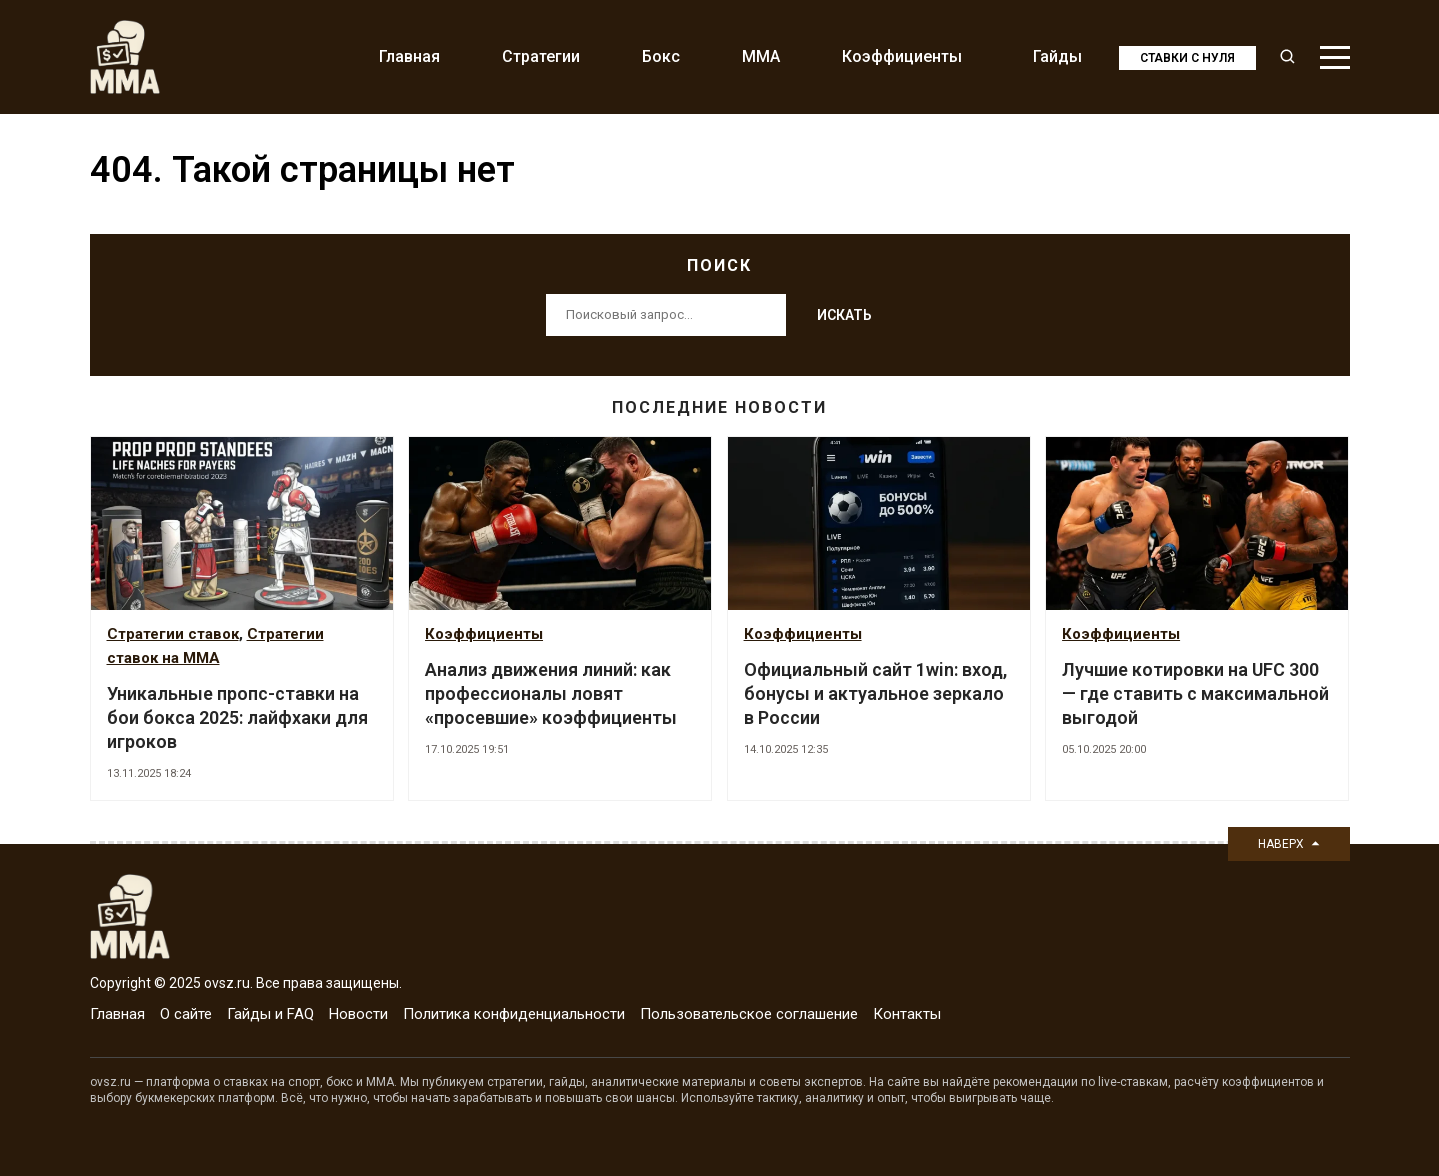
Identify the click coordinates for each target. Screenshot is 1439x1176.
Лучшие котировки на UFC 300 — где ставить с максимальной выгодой (1195, 693)
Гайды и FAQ (270, 1014)
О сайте (186, 1014)
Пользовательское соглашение (749, 1014)
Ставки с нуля (1187, 58)
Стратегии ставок (173, 634)
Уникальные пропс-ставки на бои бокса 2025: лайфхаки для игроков (237, 717)
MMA (761, 56)
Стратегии (541, 56)
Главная (409, 56)
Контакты (907, 1014)
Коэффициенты (902, 56)
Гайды (1057, 56)
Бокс (661, 56)
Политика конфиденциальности (514, 1014)
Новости (358, 1014)
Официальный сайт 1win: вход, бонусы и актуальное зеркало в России (875, 693)
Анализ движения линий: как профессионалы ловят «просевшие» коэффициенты (551, 693)
